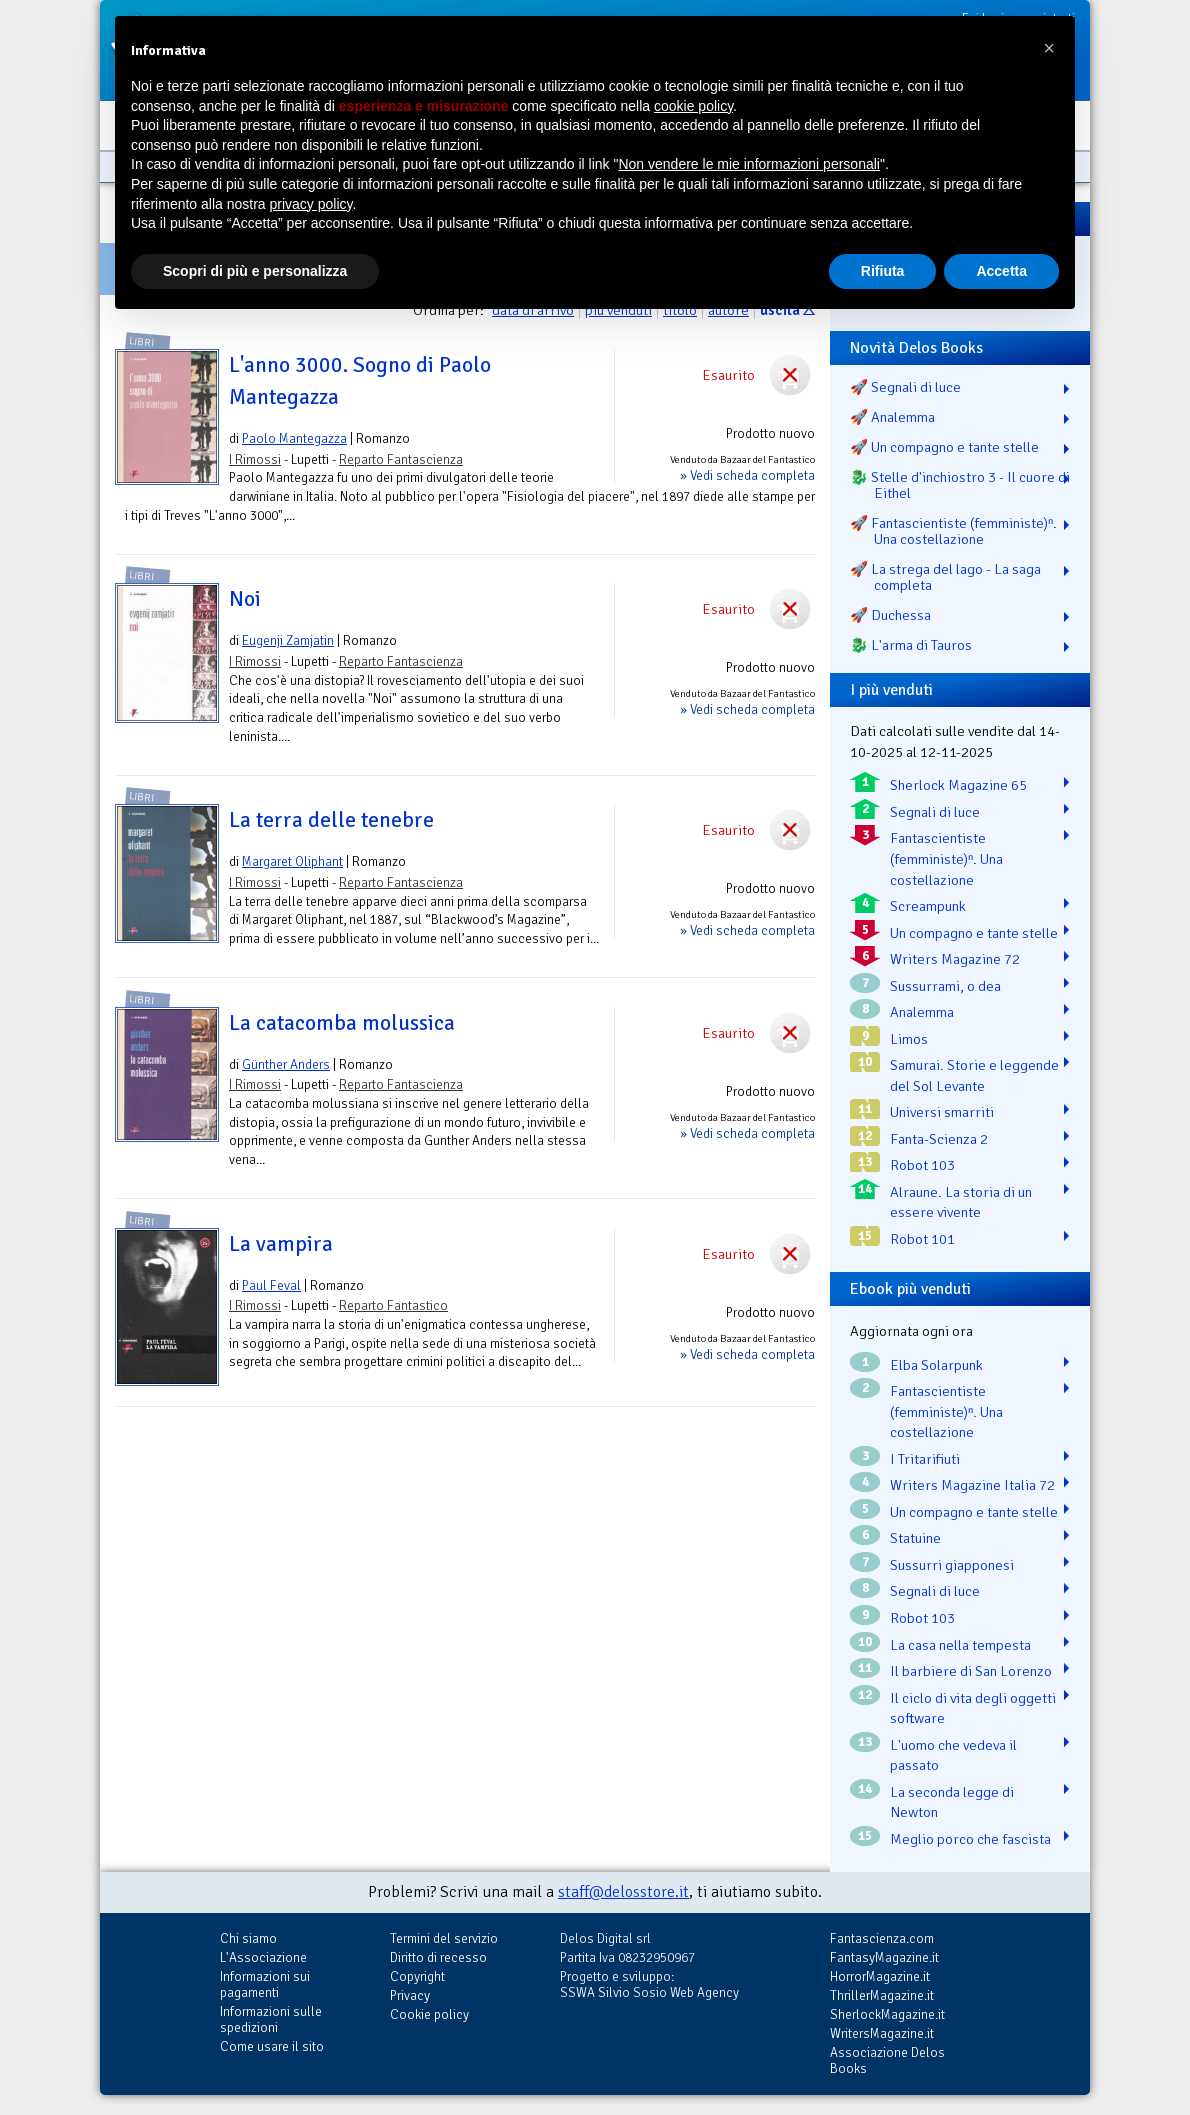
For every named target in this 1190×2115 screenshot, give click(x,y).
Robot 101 (922, 1239)
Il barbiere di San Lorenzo (971, 1671)
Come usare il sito (272, 2046)
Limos (909, 1039)
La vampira (281, 1244)
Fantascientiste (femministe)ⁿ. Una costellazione (946, 858)
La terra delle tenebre (331, 820)
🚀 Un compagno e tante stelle (944, 447)
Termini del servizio (444, 1938)
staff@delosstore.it (623, 1892)
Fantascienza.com (882, 1938)
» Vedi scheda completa (747, 475)
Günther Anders (286, 1064)
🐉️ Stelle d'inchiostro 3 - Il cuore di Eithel (960, 485)
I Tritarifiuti (925, 1459)
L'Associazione (263, 1957)
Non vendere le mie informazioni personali (748, 164)
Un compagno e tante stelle (974, 933)
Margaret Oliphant (292, 861)
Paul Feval (271, 1285)
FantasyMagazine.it (884, 1957)
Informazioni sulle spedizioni (271, 2019)
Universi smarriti (942, 1112)
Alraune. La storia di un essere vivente (961, 1202)
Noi (245, 599)
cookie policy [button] (693, 106)
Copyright (417, 1976)
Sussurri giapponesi (952, 1565)
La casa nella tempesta (960, 1645)
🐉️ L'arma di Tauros (911, 645)
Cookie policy (429, 2014)
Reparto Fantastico (393, 1305)
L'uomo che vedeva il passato (953, 1755)
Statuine (915, 1538)
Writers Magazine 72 (955, 959)
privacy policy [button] (311, 204)
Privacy (410, 1995)
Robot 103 (922, 1165)
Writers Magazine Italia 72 (972, 1485)
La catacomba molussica (342, 1023)
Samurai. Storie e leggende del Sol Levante (974, 1075)
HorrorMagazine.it (880, 1976)
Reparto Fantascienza (401, 459)
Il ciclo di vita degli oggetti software (973, 1708)
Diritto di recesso (438, 1957)
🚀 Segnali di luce (905, 387)
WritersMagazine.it (882, 2033)
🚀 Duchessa (890, 615)
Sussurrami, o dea (945, 986)
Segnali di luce (935, 812)
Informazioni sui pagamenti (265, 1984)
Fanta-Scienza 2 (939, 1139)
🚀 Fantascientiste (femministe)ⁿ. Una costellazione (953, 531)
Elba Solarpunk (936, 1365)
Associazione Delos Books (887, 2060)
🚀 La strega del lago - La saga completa (945, 577)
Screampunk (928, 906)
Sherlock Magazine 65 (958, 785)
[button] (1049, 48)
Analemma (922, 1012)
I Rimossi (255, 459)
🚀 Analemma (892, 417)
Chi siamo (248, 1938)
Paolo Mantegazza (294, 438)
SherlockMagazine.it (887, 2014)
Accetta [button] (1001, 271)
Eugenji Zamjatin (288, 640)
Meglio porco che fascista (970, 1839)
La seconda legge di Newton (952, 1802)
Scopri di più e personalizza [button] (255, 271)
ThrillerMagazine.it (882, 1995)
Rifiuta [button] (883, 271)
